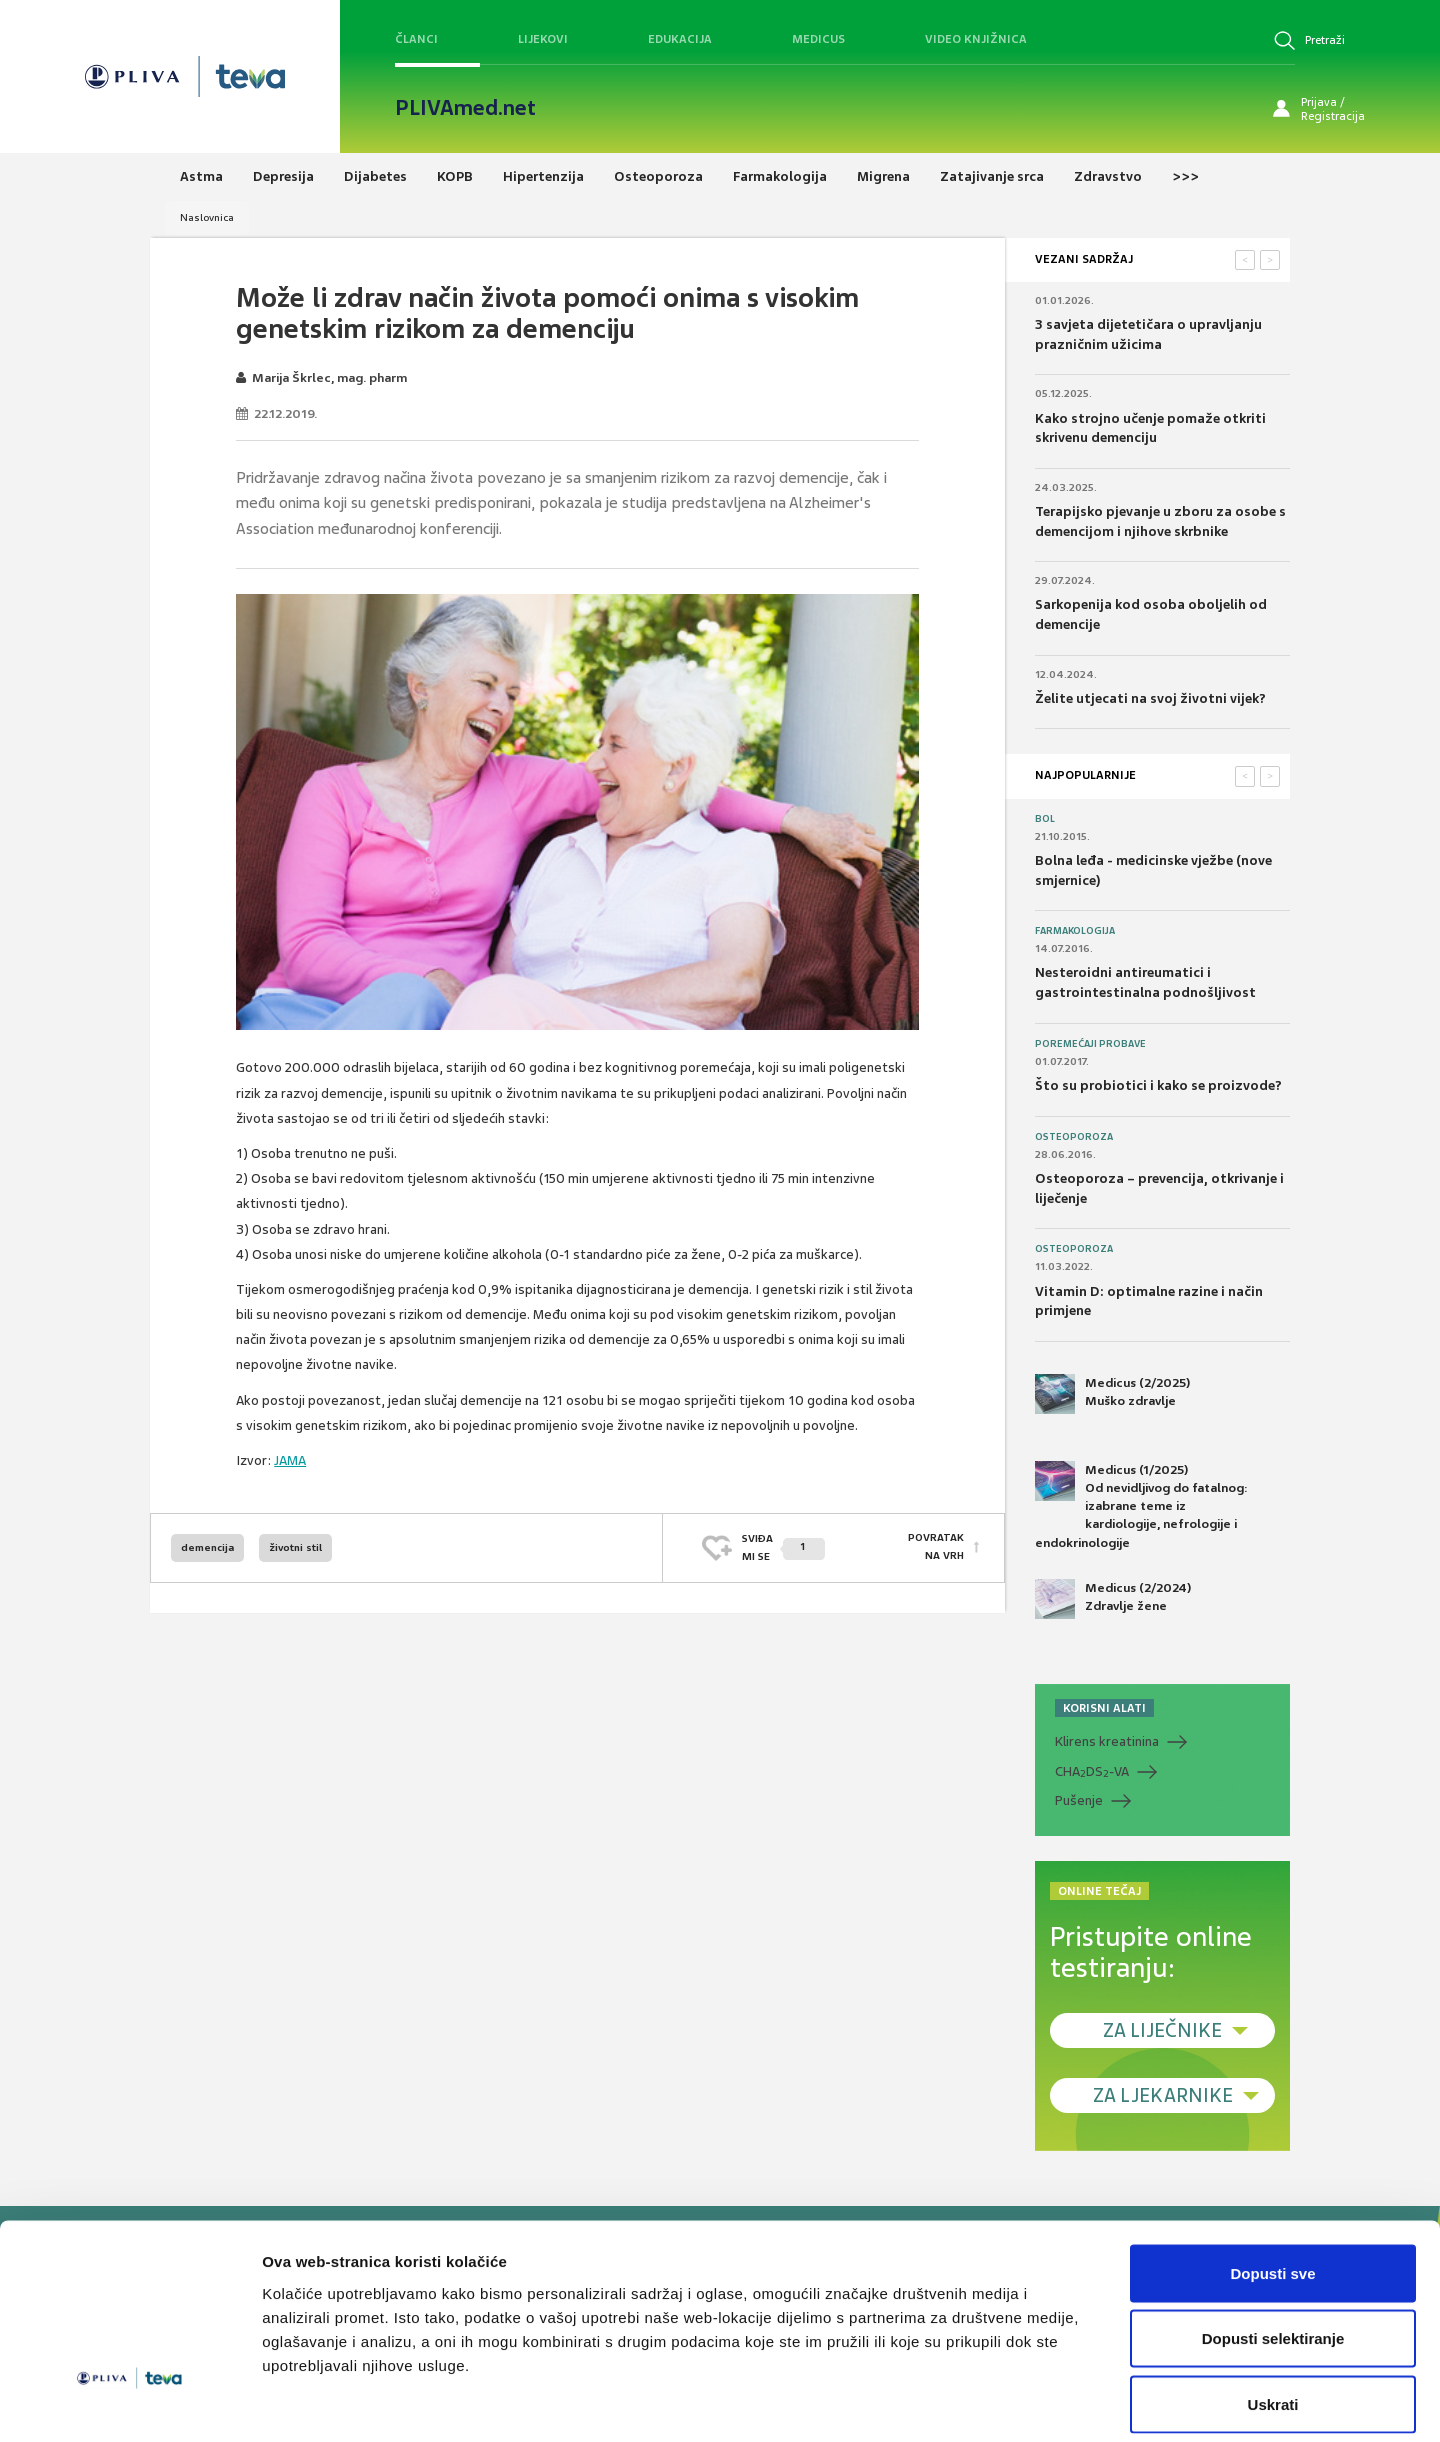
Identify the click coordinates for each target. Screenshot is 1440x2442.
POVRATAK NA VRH (936, 1547)
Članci (416, 39)
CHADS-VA (1092, 1772)
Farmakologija (1075, 931)
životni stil (295, 1547)
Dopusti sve (1272, 2179)
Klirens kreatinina (1107, 1741)
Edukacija (680, 39)
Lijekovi (543, 39)
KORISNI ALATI (1104, 1708)
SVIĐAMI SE (783, 1547)
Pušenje (1079, 1800)
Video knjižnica (976, 39)
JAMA (290, 1460)
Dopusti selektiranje (1273, 2245)
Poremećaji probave (1090, 1044)
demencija (207, 1547)
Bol (1045, 819)
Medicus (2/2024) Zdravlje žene (1113, 1599)
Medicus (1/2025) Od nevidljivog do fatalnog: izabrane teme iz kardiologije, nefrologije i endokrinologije (1141, 1506)
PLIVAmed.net (465, 108)
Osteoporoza (1074, 1137)
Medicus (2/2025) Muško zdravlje (1112, 1394)
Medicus (818, 39)
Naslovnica (207, 217)
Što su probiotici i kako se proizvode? (1158, 1085)
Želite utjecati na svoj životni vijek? (1150, 698)
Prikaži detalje (1036, 2402)
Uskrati (1273, 2310)
